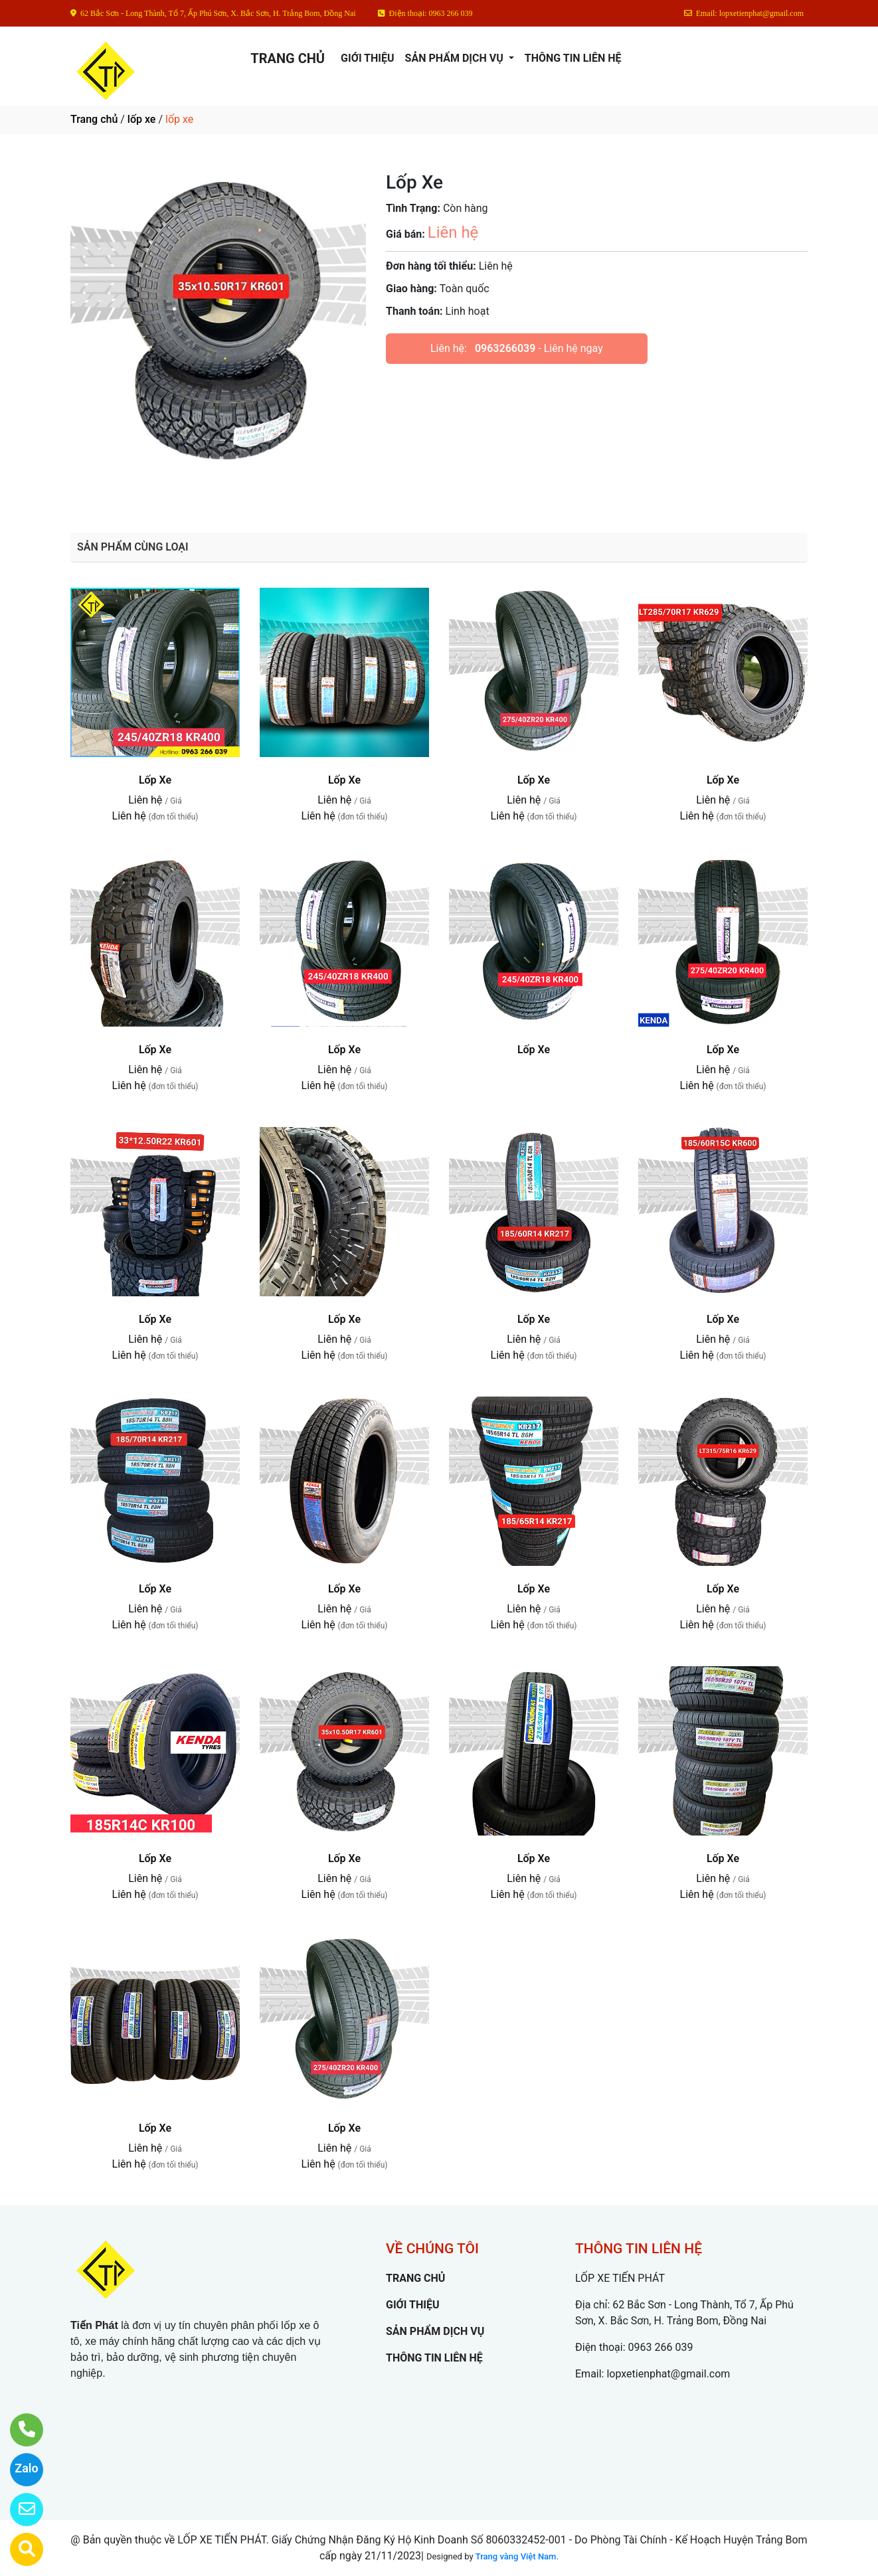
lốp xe (142, 119)
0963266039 (505, 348)
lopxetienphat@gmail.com (668, 2373)
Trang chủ (94, 119)
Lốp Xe (155, 780)
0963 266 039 (660, 2347)
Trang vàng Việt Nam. (517, 2556)
